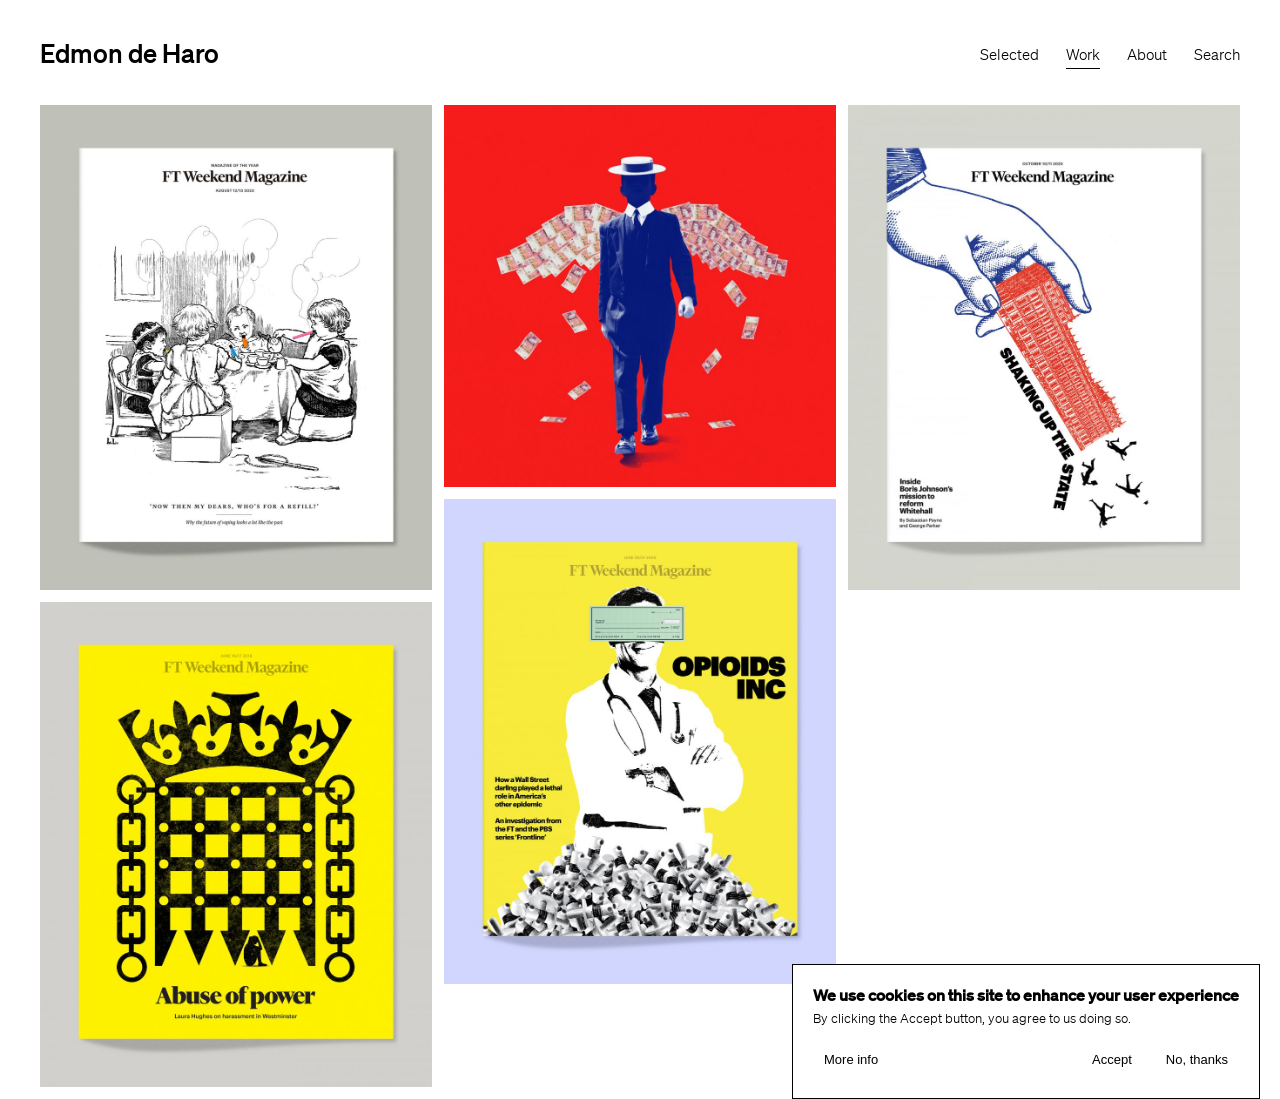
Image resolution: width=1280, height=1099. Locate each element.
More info (851, 1059)
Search (1217, 55)
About (1147, 55)
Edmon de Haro (129, 52)
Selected (1009, 55)
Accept (1112, 1059)
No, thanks (1197, 1059)
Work (1083, 55)
